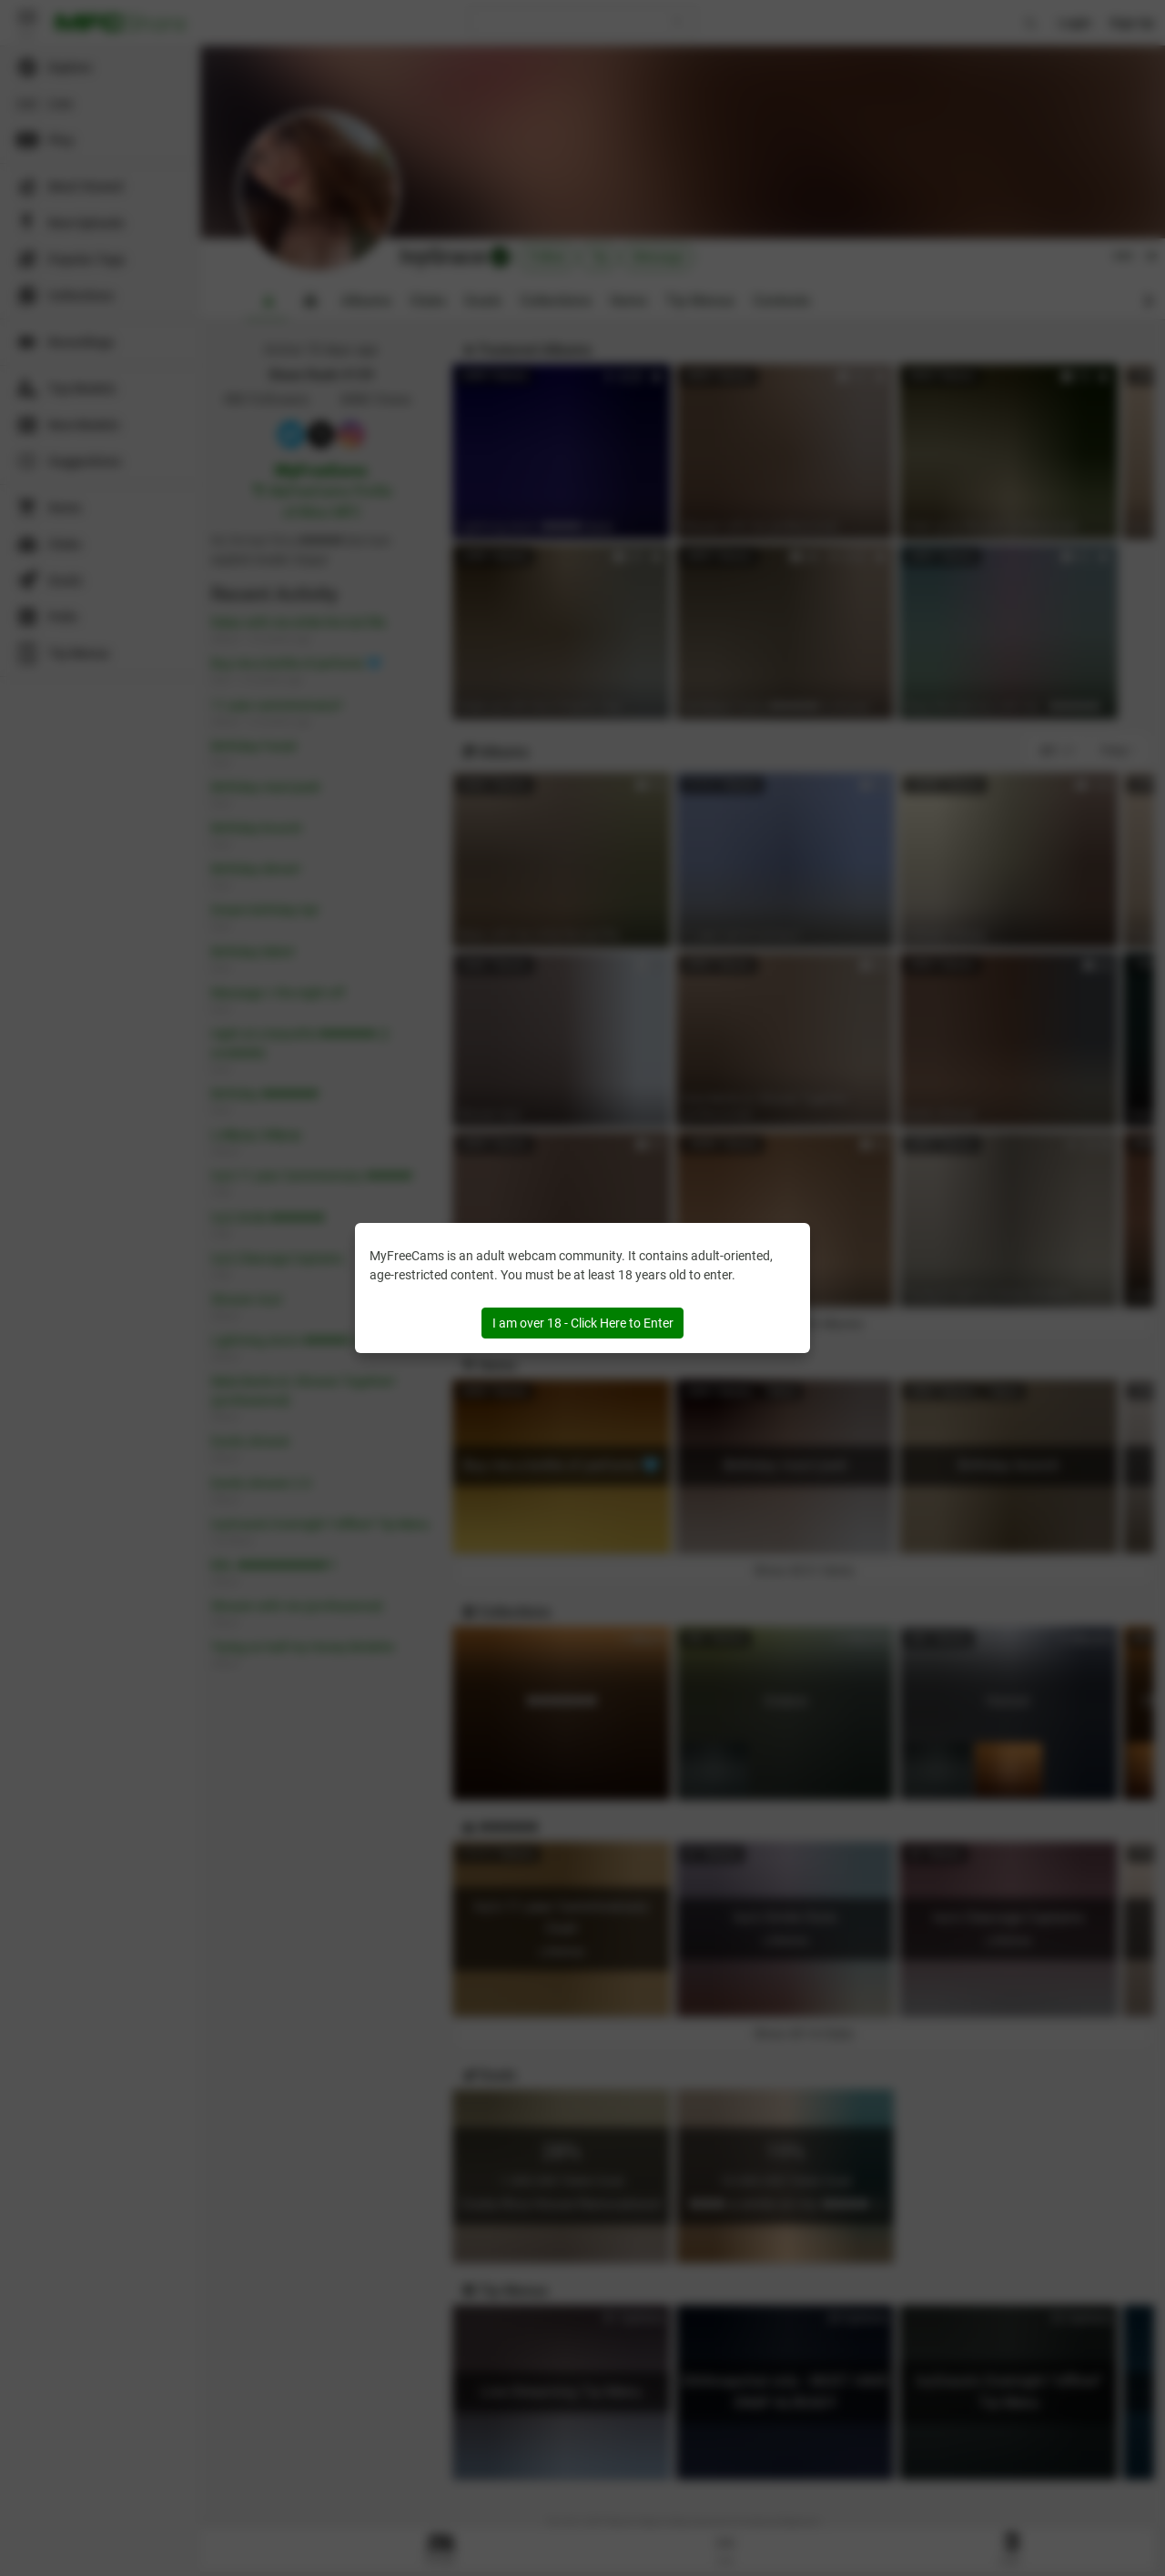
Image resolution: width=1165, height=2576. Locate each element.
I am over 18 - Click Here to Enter (583, 1323)
